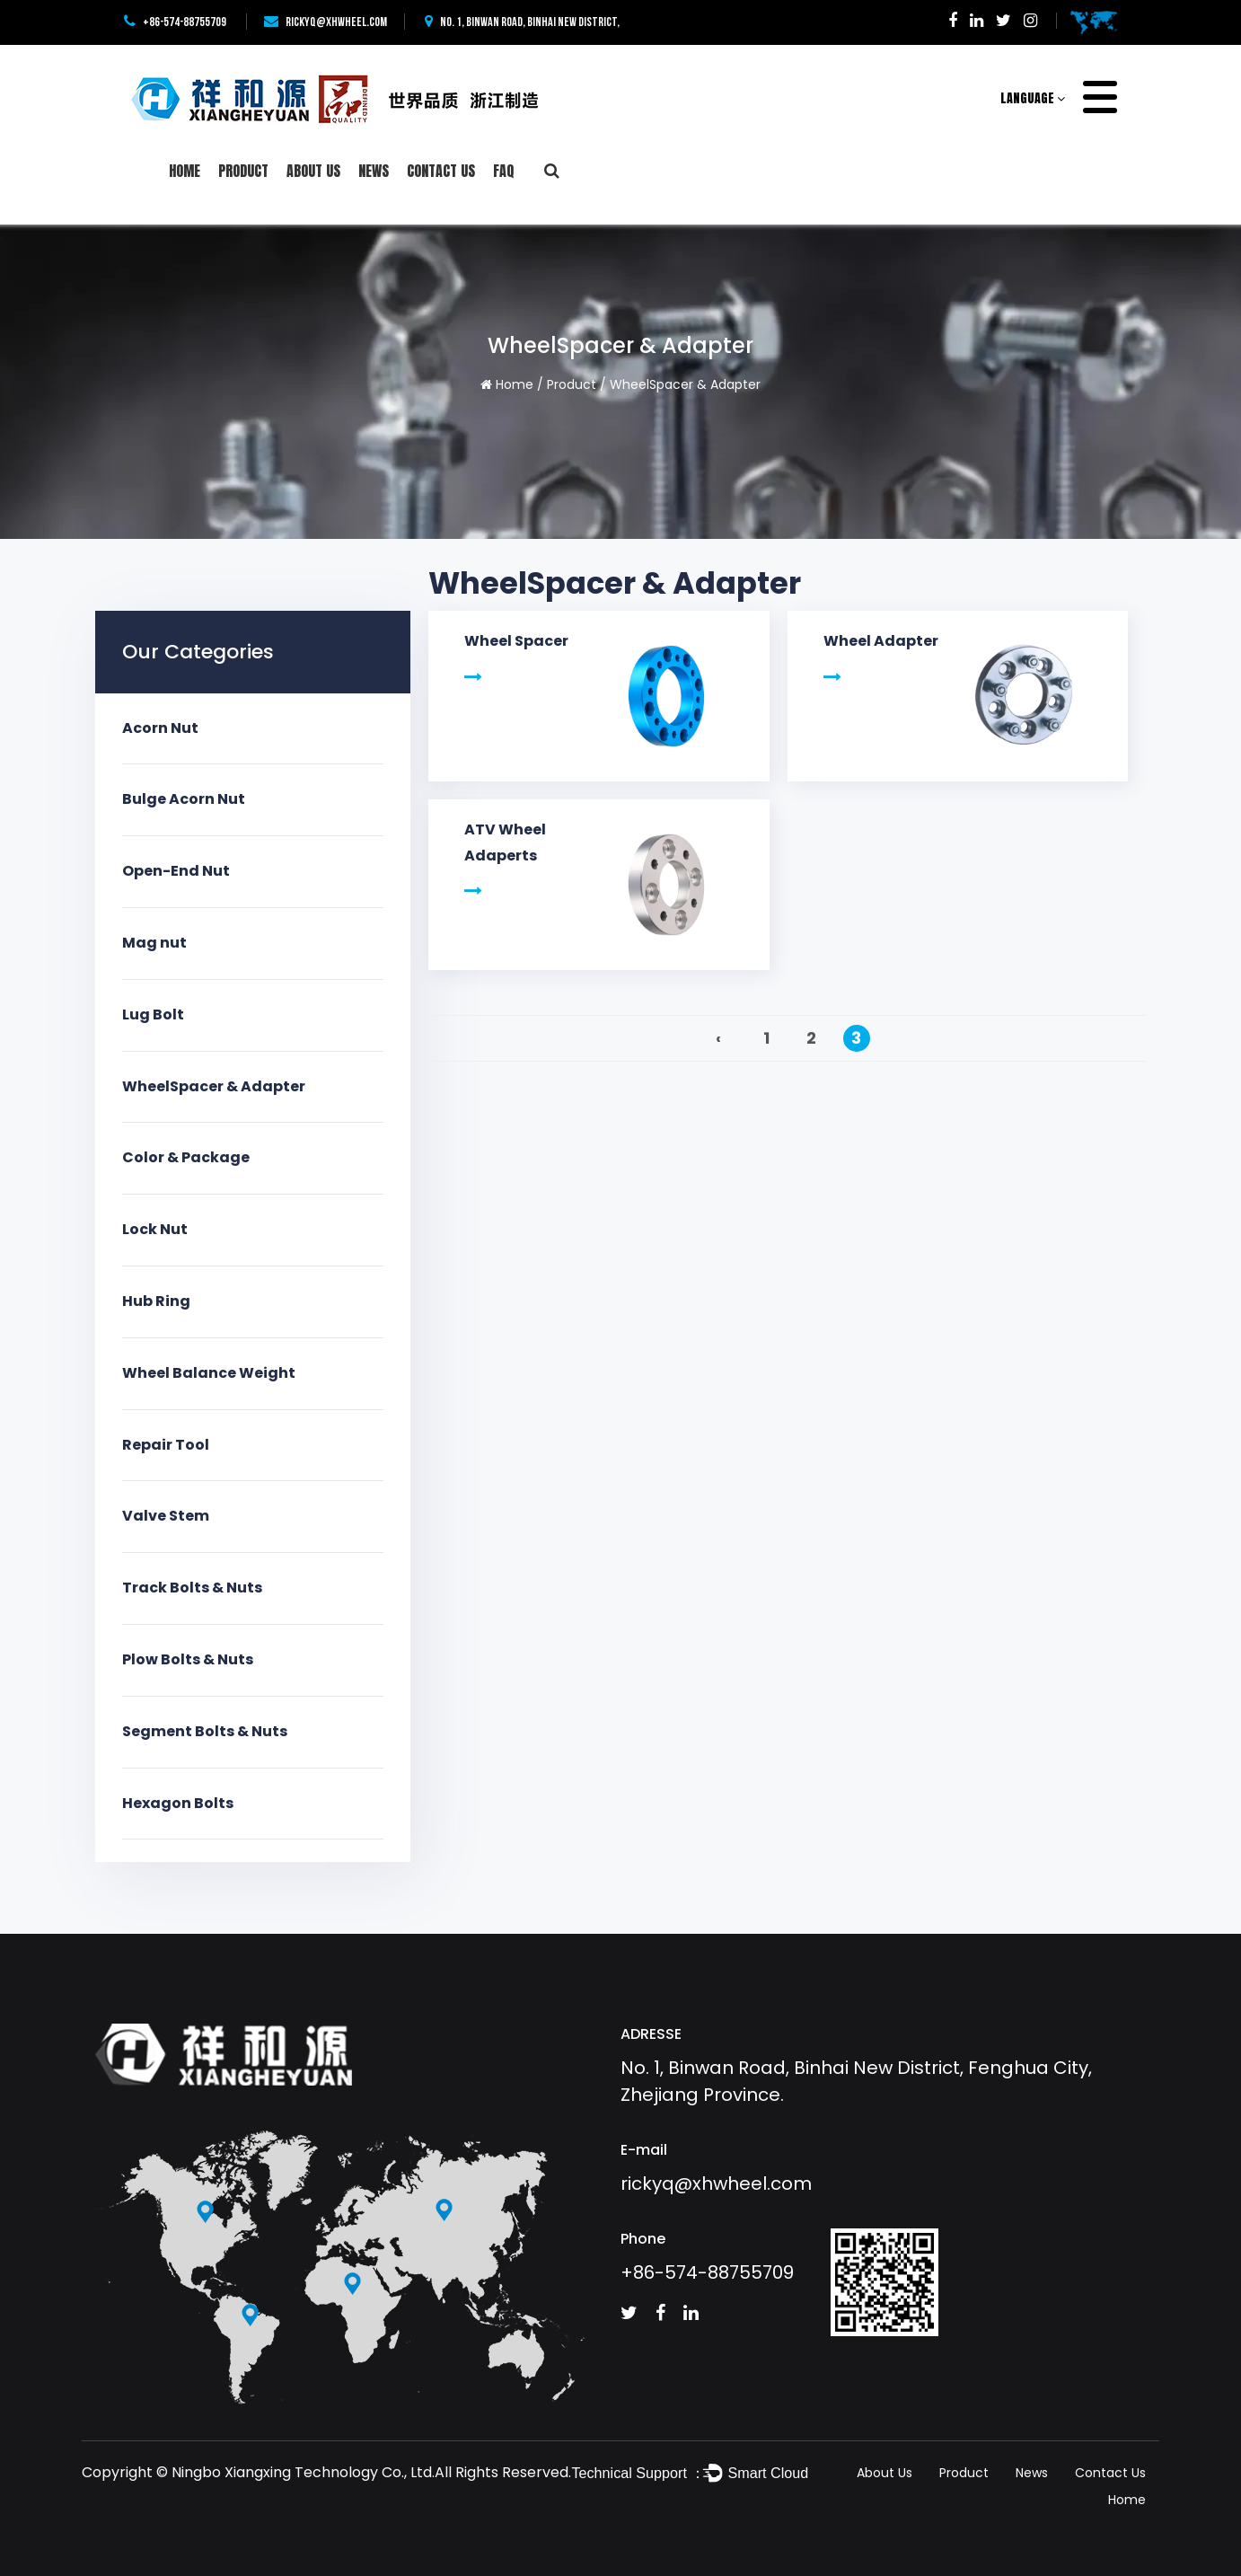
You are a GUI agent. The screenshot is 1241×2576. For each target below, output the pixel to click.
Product (243, 170)
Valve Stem (165, 1515)
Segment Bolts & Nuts (204, 1731)
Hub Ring (156, 1301)
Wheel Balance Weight (208, 1373)
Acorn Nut (160, 728)
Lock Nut (155, 1229)
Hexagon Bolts (177, 1803)
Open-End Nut (176, 870)
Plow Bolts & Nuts (187, 1659)
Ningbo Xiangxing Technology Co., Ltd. (303, 2472)
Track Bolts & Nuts (192, 1587)
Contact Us (441, 170)
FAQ (504, 170)
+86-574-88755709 (175, 22)
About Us (313, 170)
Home (184, 170)
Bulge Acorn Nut (183, 799)
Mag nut (154, 942)
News (373, 170)
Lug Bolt (153, 1014)
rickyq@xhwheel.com (325, 22)
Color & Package (186, 1157)
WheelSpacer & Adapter (213, 1086)
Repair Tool (165, 1444)
